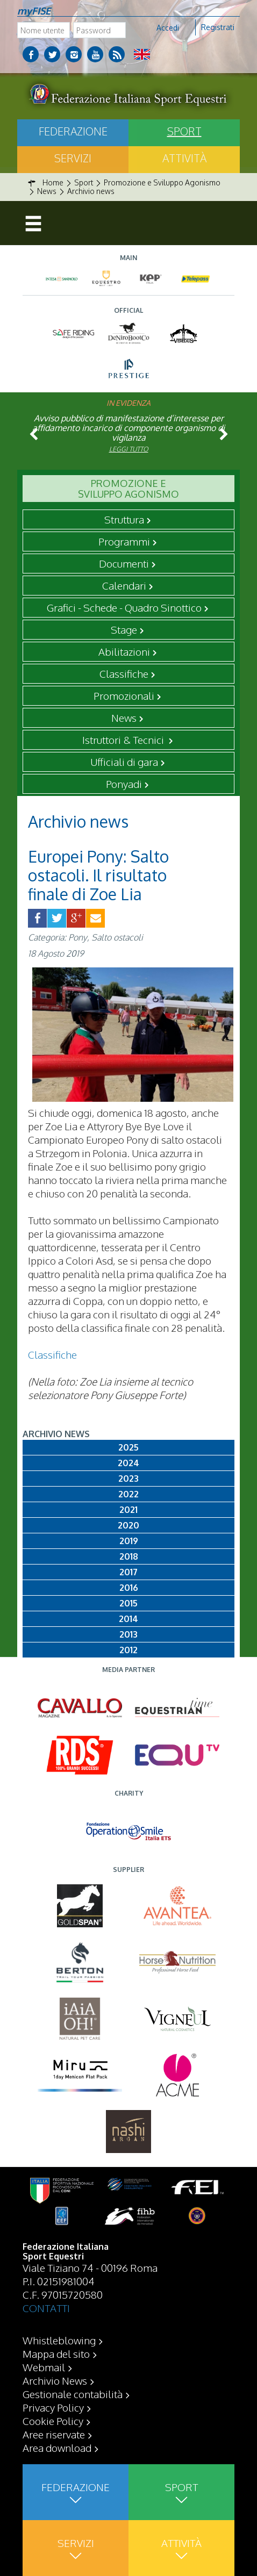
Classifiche (123, 673)
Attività (184, 158)
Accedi (167, 27)
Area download (57, 2447)
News (124, 717)
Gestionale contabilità (73, 2393)
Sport (184, 131)
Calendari (124, 585)
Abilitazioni (124, 651)
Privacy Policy (53, 2407)
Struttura (124, 519)
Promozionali (124, 695)
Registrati (217, 27)
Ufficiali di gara (124, 761)
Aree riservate (54, 2434)
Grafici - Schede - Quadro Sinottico (124, 607)
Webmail (44, 2366)
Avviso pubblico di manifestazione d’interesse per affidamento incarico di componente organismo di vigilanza (128, 428)
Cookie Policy (53, 2420)
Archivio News (55, 2380)
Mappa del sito (56, 2353)
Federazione (73, 131)
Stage (124, 629)
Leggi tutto (128, 449)
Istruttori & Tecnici (124, 739)
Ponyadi (124, 783)
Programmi (124, 541)
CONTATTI (46, 2307)
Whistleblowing (59, 2340)
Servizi (72, 158)
